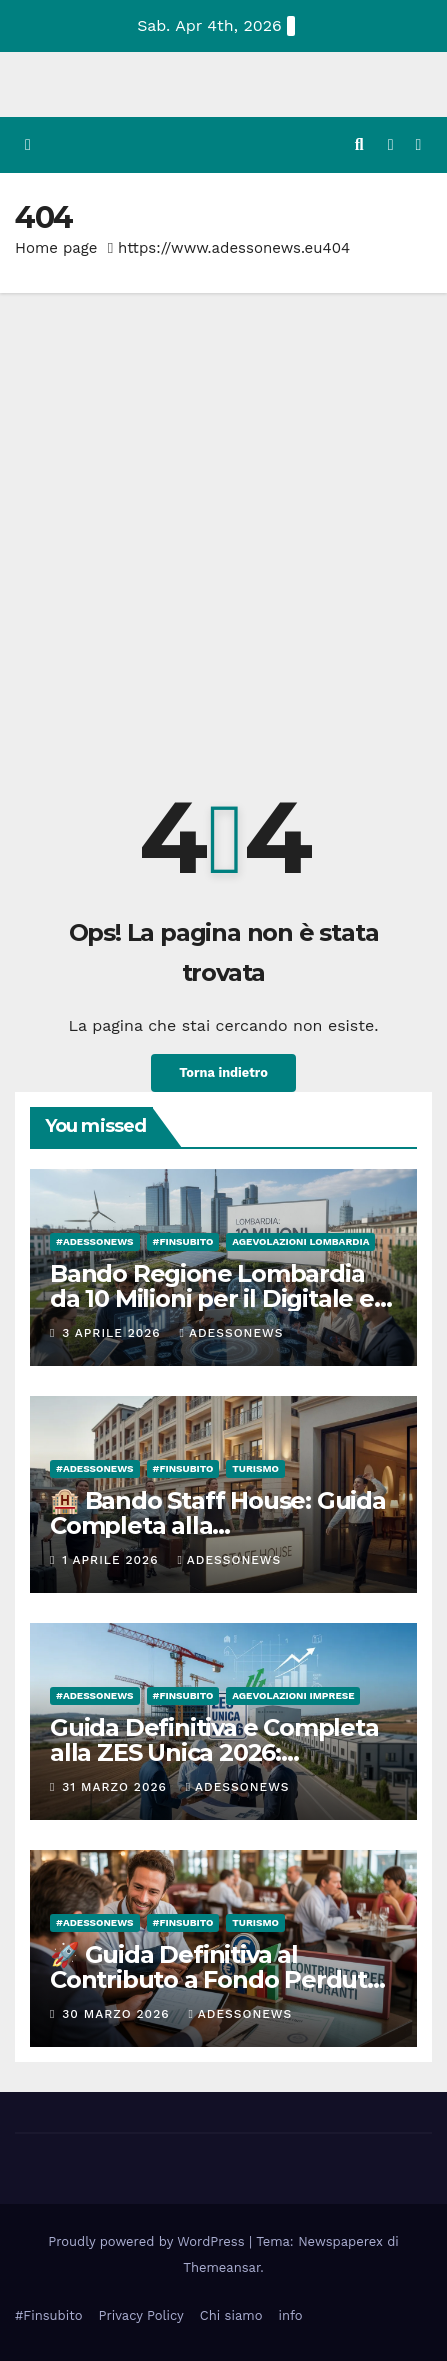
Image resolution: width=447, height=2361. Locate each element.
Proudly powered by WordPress (148, 2241)
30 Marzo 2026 (118, 2014)
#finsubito (183, 1241)
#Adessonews (95, 1241)
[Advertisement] (223, 526)
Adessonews (232, 1333)
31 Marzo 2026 (116, 1787)
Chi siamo (231, 2315)
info (290, 2315)
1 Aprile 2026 (112, 1560)
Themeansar (221, 2267)
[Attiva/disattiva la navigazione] (418, 145)
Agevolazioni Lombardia (300, 1241)
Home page (56, 248)
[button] (359, 144)
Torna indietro (223, 1072)
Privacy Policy (140, 2315)
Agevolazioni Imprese (293, 1695)
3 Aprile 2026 (113, 1333)
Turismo (255, 1468)
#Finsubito (48, 2315)
